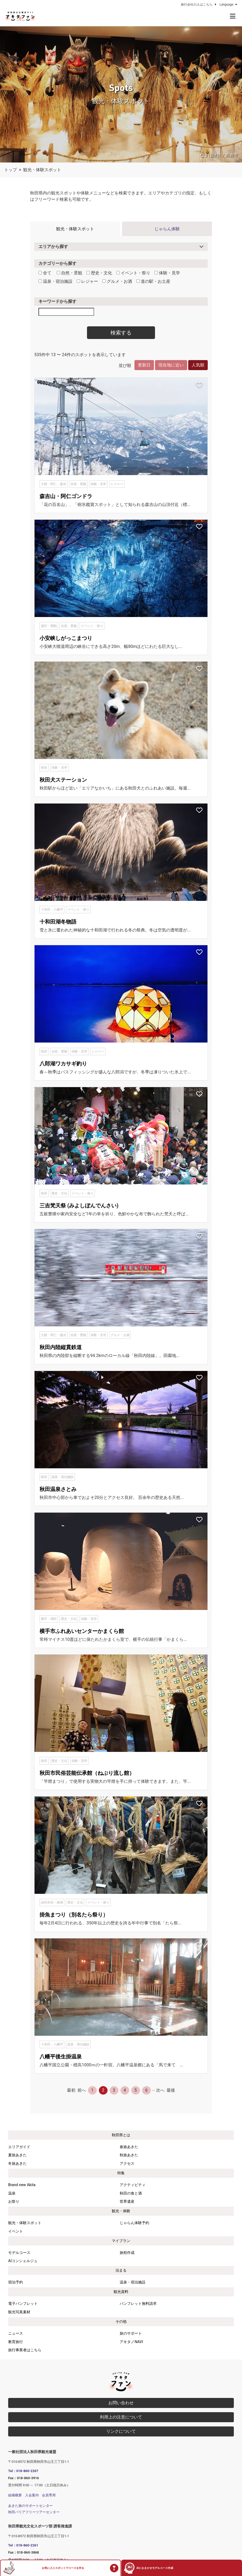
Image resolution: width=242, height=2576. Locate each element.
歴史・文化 (99, 272)
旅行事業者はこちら (24, 2350)
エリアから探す (53, 246)
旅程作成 (127, 2252)
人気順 (198, 364)
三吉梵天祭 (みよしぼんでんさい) (79, 1205)
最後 (171, 2090)
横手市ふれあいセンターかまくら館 (82, 1631)
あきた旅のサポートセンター (30, 2506)
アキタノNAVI (131, 2342)
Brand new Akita (22, 2185)
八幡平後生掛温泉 (61, 2056)
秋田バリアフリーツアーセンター (34, 2512)
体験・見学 (167, 272)
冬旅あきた (17, 2163)
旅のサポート (131, 2333)
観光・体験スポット (75, 228)
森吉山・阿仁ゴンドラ (66, 496)
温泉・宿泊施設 (55, 281)
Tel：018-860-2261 (23, 2545)
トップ (10, 169)
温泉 (12, 2193)
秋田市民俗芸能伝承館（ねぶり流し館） (87, 1773)
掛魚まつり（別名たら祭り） (74, 1914)
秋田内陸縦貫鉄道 (61, 1347)
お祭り (13, 2201)
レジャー (87, 281)
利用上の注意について (121, 2417)
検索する (121, 332)
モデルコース (19, 2252)
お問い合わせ (121, 2402)
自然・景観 (69, 272)
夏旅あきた (17, 2155)
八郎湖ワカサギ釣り (63, 1063)
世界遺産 (127, 2201)
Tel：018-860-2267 (23, 2471)
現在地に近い (171, 364)
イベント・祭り (133, 272)
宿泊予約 (15, 2282)
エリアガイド (19, 2147)
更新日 (144, 364)
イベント (15, 2231)
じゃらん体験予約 (134, 2223)
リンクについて (121, 2431)
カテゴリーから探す (57, 263)
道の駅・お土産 (153, 281)
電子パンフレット (23, 2303)
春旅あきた (129, 2147)
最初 (71, 2090)
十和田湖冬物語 (58, 922)
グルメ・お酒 (117, 281)
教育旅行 (15, 2342)
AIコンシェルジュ (22, 2261)
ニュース (15, 2333)
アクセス (127, 2163)
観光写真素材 (19, 2312)
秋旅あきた (129, 2155)
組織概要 (15, 2495)
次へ (160, 2090)
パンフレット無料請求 (138, 2303)
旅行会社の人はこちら (199, 4)
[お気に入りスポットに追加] (199, 385)
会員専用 (49, 2495)
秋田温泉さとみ (58, 1489)
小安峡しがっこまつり (66, 638)
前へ (82, 2090)
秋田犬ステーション (63, 780)
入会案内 (32, 2495)
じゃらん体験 (167, 228)
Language (228, 4)
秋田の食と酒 (131, 2193)
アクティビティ (133, 2185)
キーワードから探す (57, 301)
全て (44, 272)
